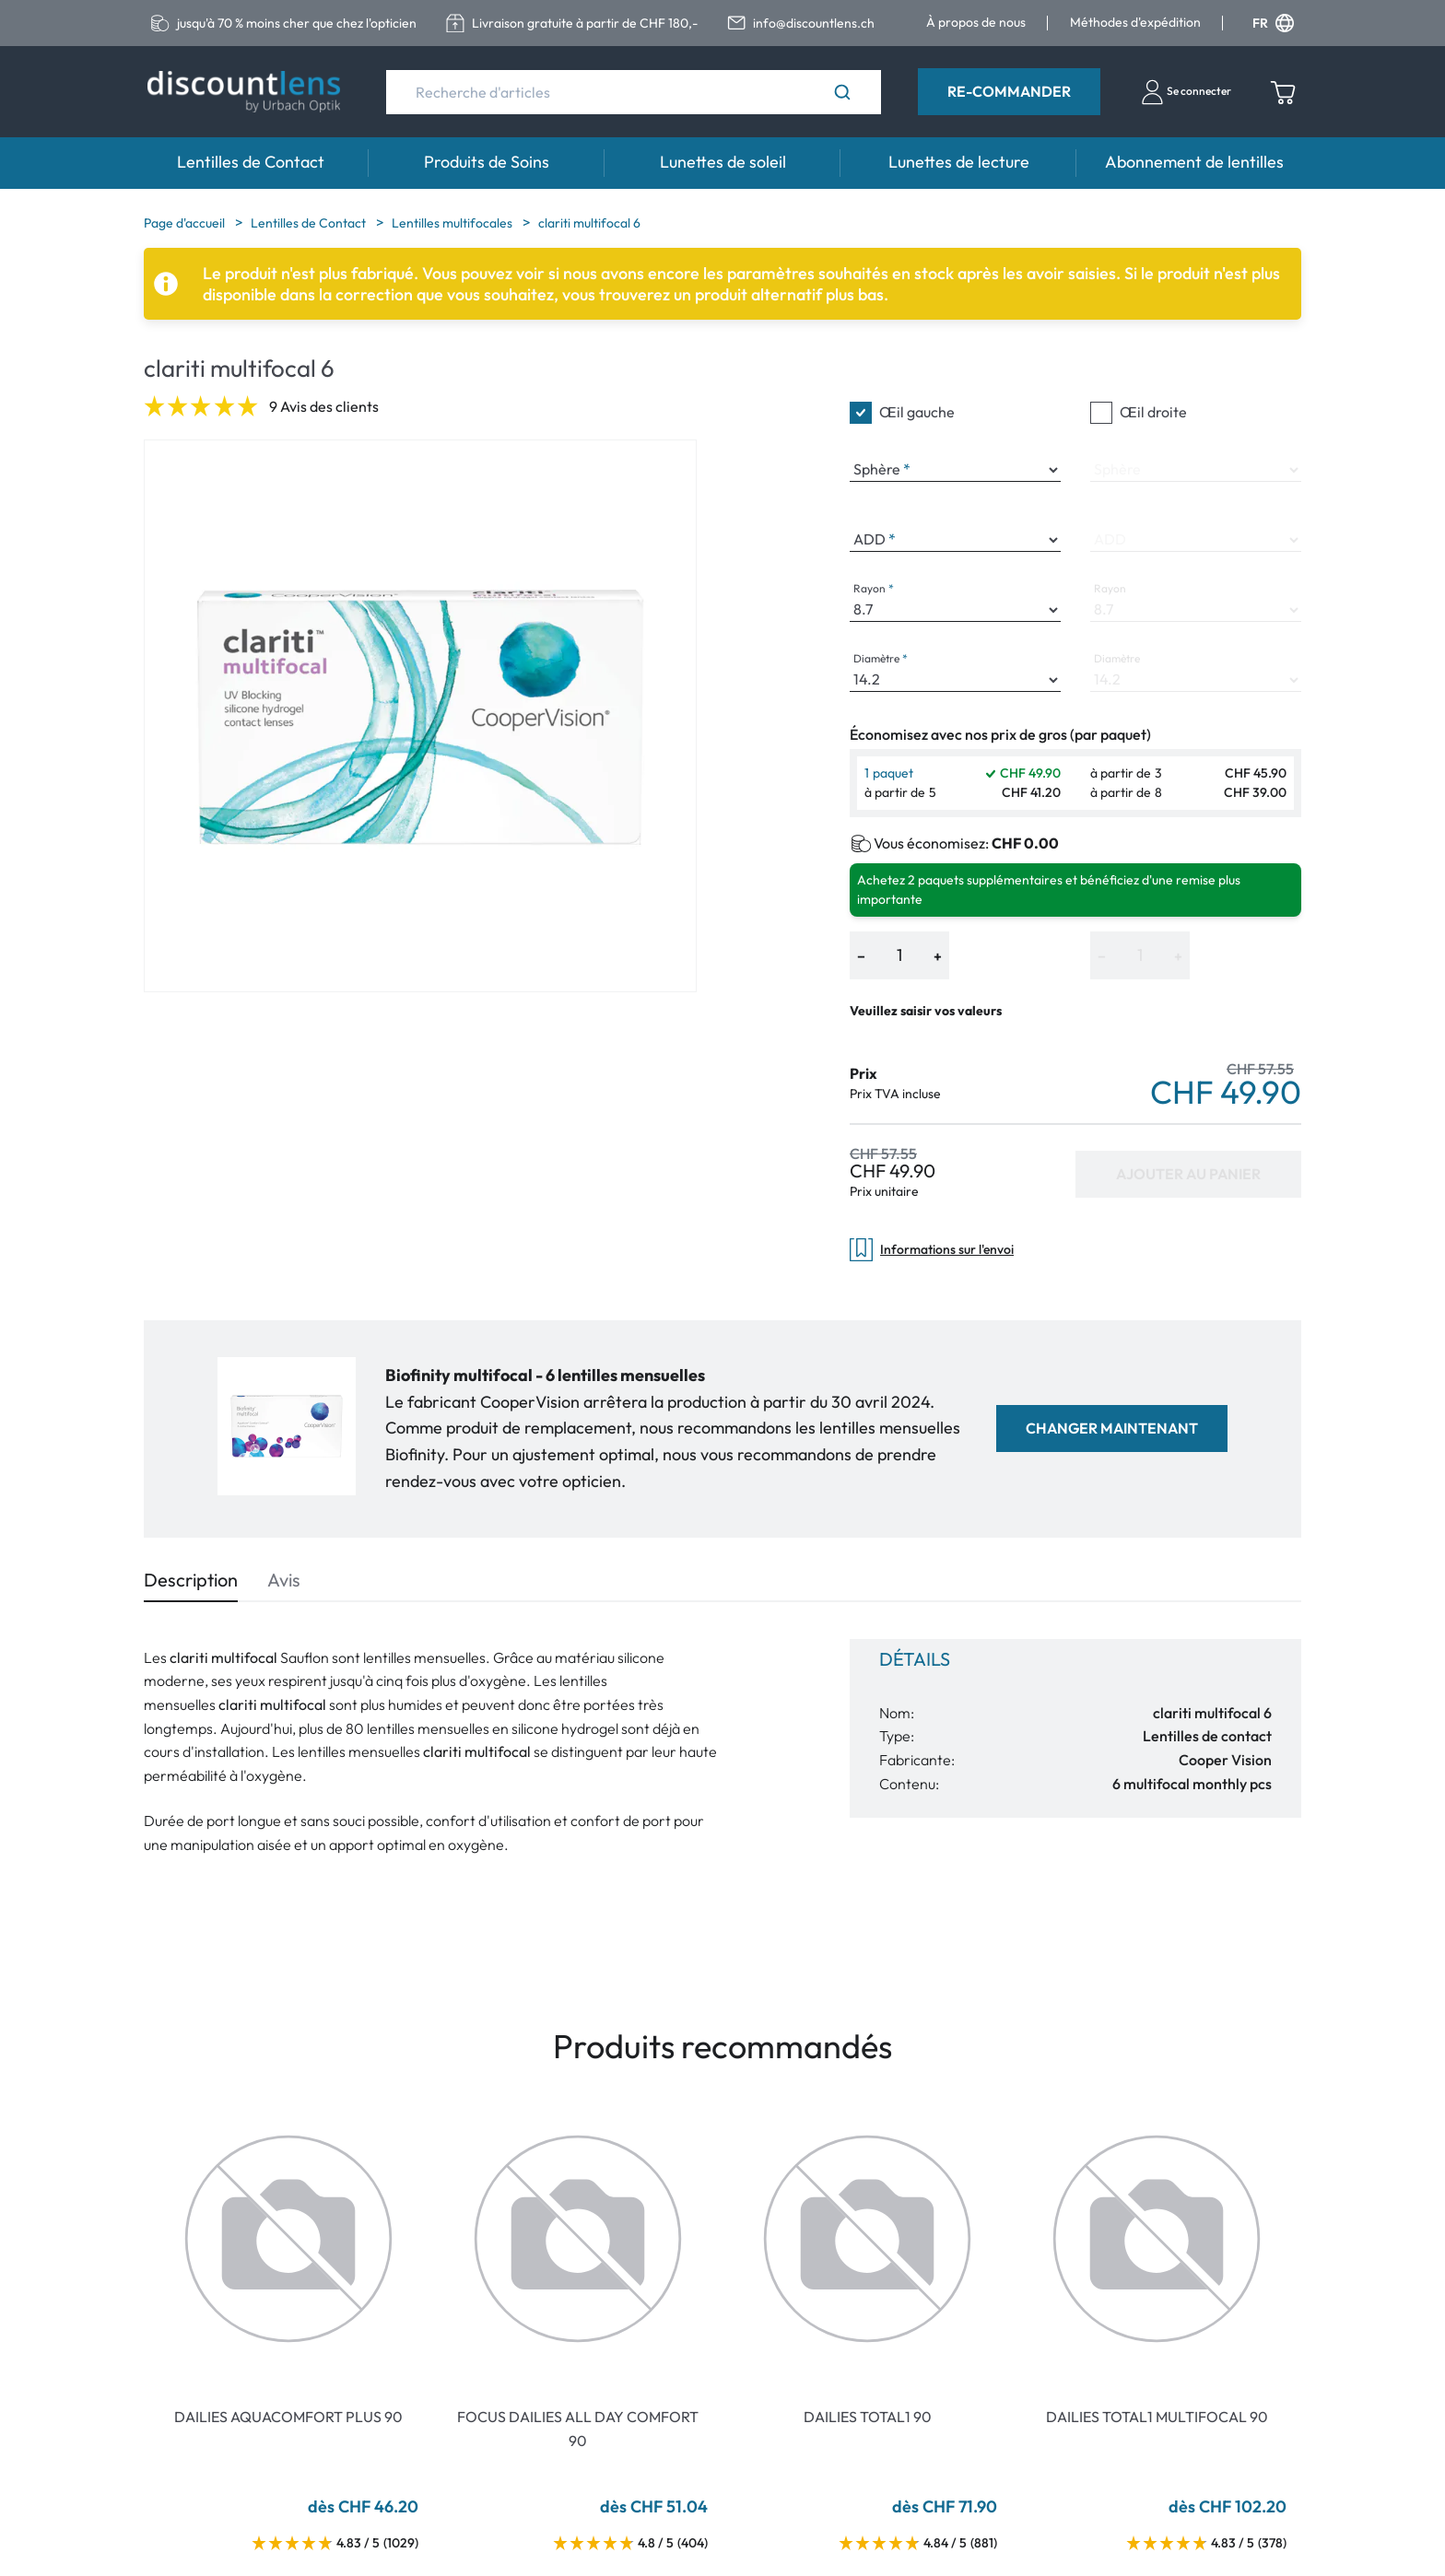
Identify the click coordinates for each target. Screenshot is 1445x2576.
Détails (914, 1658)
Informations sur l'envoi (932, 1249)
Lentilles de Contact (250, 161)
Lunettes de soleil (723, 161)
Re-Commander (1009, 91)
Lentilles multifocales (453, 223)
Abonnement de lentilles (1194, 161)
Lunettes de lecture (958, 161)
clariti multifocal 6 (589, 223)
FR (1273, 23)
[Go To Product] (288, 2238)
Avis (283, 1579)
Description (191, 1579)
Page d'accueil (186, 223)
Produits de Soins (486, 161)
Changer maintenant (1112, 1428)
